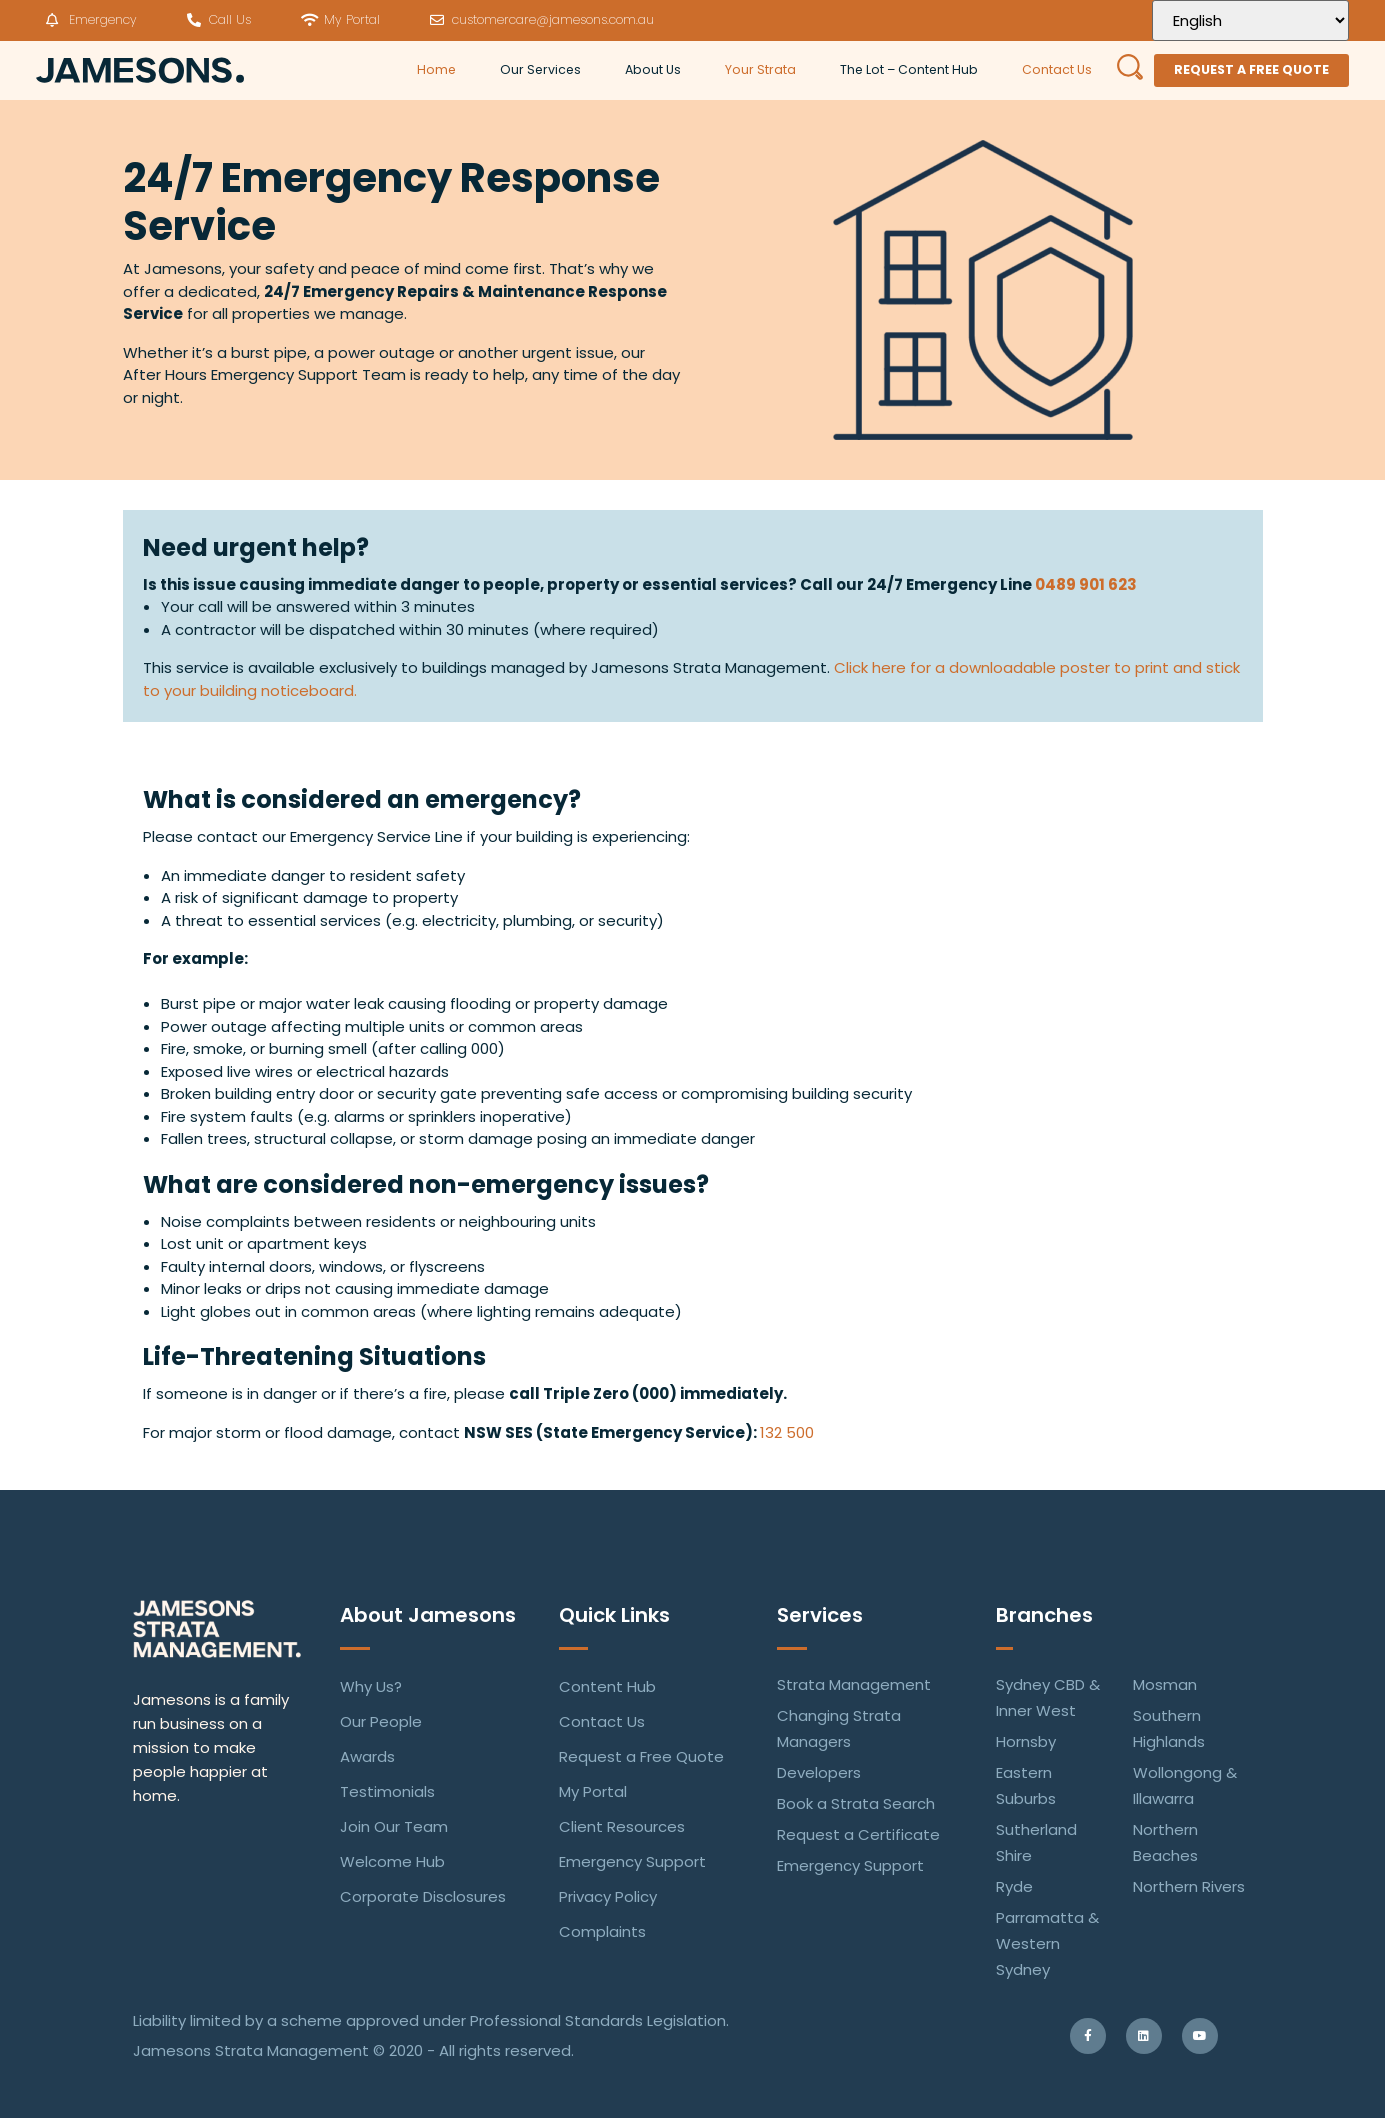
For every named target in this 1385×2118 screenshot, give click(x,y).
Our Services (540, 69)
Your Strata (760, 69)
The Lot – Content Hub (909, 69)
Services (820, 1615)
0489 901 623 (1086, 584)
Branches (1044, 1615)
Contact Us (1057, 69)
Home (436, 69)
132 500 (787, 1432)
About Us (653, 69)
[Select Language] (1250, 20)
